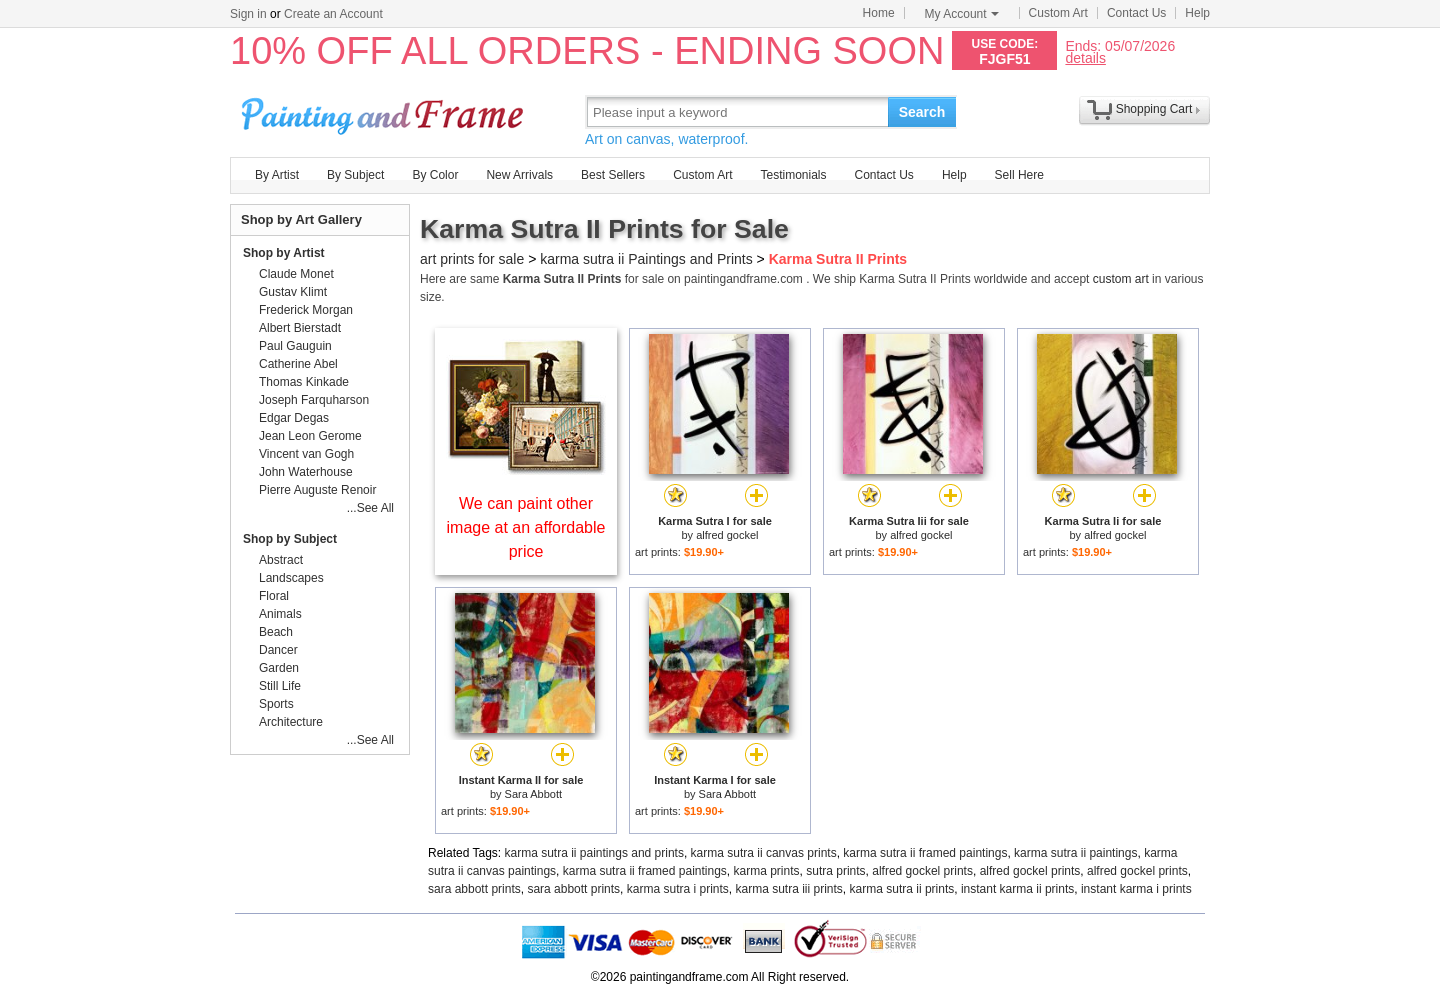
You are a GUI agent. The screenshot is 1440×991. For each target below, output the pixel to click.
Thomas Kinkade (304, 382)
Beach (276, 632)
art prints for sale (472, 259)
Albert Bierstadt (300, 328)
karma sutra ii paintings (1075, 853)
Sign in (248, 14)
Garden (279, 668)
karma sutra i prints (678, 889)
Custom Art (1058, 13)
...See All (370, 508)
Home (879, 13)
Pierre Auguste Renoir (317, 490)
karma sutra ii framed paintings (925, 853)
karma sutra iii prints (788, 889)
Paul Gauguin (295, 346)
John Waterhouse (306, 472)
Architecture (291, 722)
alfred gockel (727, 535)
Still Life (280, 686)
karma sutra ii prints (902, 889)
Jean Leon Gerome (310, 436)
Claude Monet (296, 274)
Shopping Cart (1154, 109)
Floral (274, 596)
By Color (435, 175)
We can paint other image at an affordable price (526, 527)
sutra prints (835, 871)
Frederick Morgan (306, 310)
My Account (962, 14)
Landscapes (291, 578)
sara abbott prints (474, 889)
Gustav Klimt (293, 292)
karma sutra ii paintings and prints (594, 853)
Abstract (281, 560)
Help (1197, 13)
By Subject (355, 175)
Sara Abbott (534, 794)
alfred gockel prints (922, 871)
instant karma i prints (1136, 889)
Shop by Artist (284, 253)
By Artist (277, 175)
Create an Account (333, 14)
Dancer (278, 650)
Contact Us (1136, 13)
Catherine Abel (298, 364)
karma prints (767, 871)
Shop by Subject (290, 539)
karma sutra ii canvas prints (764, 853)
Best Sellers (613, 175)
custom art (1121, 279)
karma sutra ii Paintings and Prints (646, 259)
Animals (280, 614)
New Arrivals (519, 175)
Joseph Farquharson (314, 400)
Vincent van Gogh (306, 454)
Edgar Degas (294, 418)
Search (922, 112)
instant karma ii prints (1017, 889)
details (1085, 57)
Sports (276, 704)
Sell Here (1019, 175)
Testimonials (793, 175)
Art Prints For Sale (385, 111)
